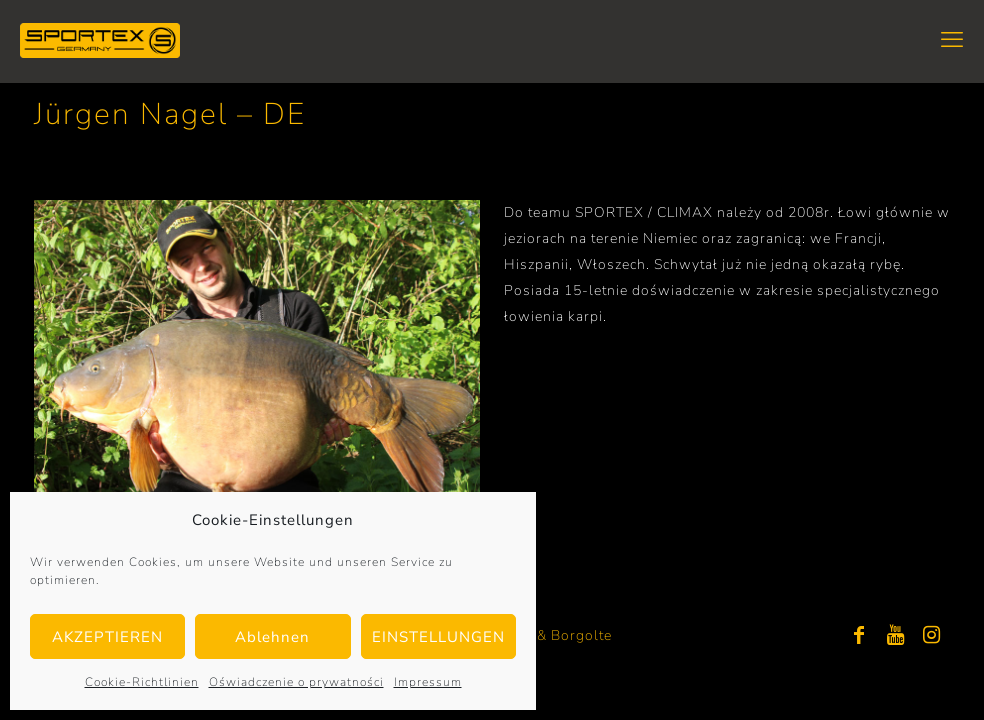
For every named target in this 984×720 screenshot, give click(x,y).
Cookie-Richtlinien (142, 682)
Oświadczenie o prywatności (296, 682)
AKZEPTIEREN (107, 637)
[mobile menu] (952, 40)
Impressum (428, 682)
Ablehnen (272, 637)
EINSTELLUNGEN (438, 637)
